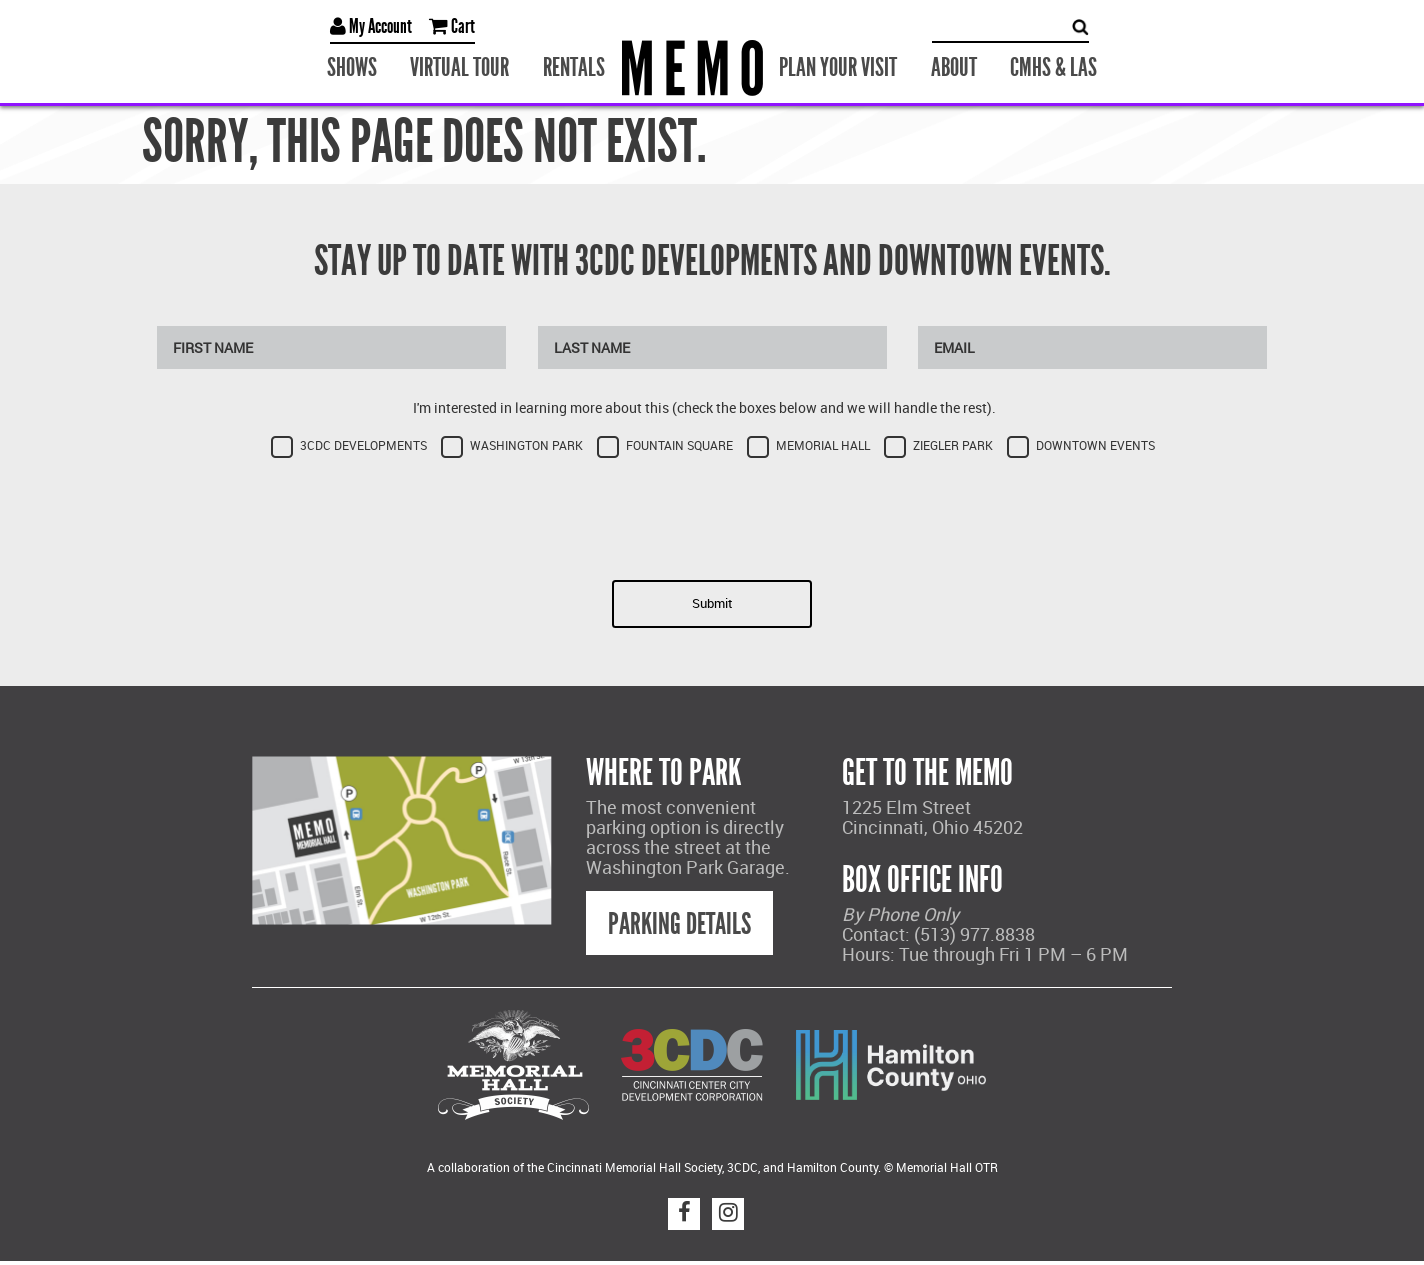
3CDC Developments (363, 445)
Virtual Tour (459, 67)
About (954, 67)
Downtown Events (1095, 445)
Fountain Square (679, 445)
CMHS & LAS (1053, 67)
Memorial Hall (823, 445)
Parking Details (679, 924)
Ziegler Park (953, 445)
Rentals (574, 67)
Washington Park (526, 445)
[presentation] (712, 513)
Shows (352, 67)
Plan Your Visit (838, 67)
